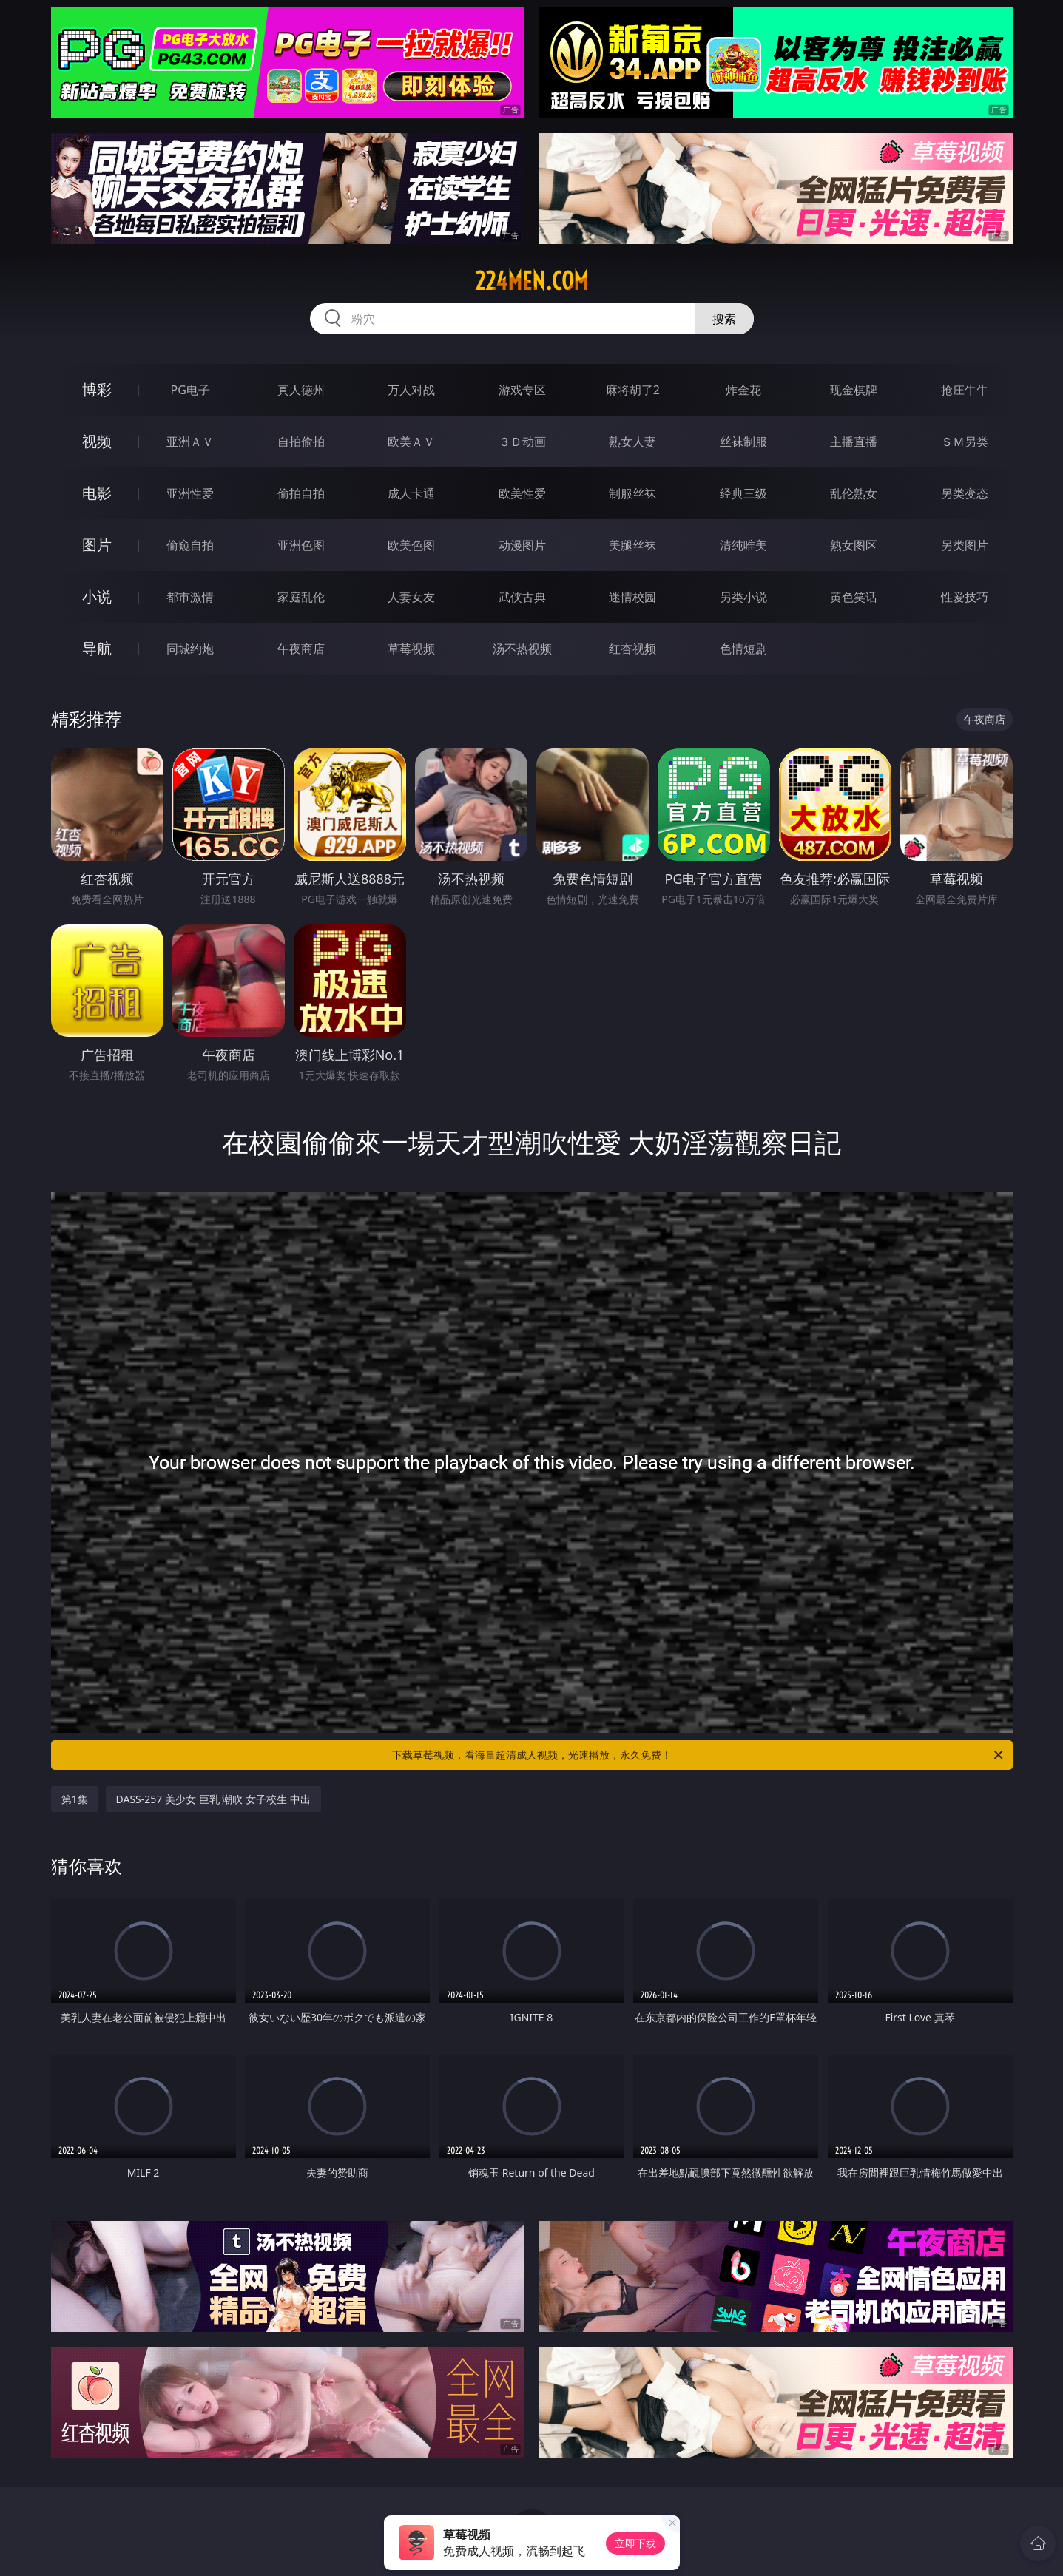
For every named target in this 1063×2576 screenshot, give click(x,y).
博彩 (97, 389)
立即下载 (635, 2543)
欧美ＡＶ (411, 441)
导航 (97, 648)
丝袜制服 (743, 441)
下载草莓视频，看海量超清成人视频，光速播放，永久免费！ (698, 1755)
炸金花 (743, 390)
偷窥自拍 (190, 545)
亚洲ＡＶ (190, 441)
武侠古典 (522, 597)
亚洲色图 (301, 545)
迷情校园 (632, 597)
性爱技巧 (964, 597)
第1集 (74, 1799)
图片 (97, 545)
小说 (97, 596)
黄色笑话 (853, 597)
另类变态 (964, 493)
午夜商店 (301, 648)
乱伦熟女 (853, 493)
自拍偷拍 (301, 441)
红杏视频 (632, 648)
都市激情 (190, 597)
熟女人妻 (632, 441)
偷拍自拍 (301, 493)
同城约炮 (190, 648)
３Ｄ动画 (522, 441)
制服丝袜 (632, 493)
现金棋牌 (853, 390)
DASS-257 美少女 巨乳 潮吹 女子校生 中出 (213, 1799)
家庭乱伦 (301, 597)
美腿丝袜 (632, 545)
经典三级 (743, 493)
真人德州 (301, 390)
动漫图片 (522, 545)
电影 (97, 493)
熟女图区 (853, 545)
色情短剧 (743, 648)
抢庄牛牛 (964, 390)
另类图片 (964, 545)
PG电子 (190, 390)
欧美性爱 (522, 493)
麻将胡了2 (633, 390)
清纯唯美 (743, 545)
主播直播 (853, 441)
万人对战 (411, 390)
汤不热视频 (522, 648)
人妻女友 (411, 597)
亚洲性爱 (190, 493)
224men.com (531, 281)
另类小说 (743, 597)
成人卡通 (411, 493)
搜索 (724, 319)
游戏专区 (522, 390)
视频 (97, 441)
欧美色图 (411, 545)
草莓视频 (411, 648)
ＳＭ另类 (964, 441)
